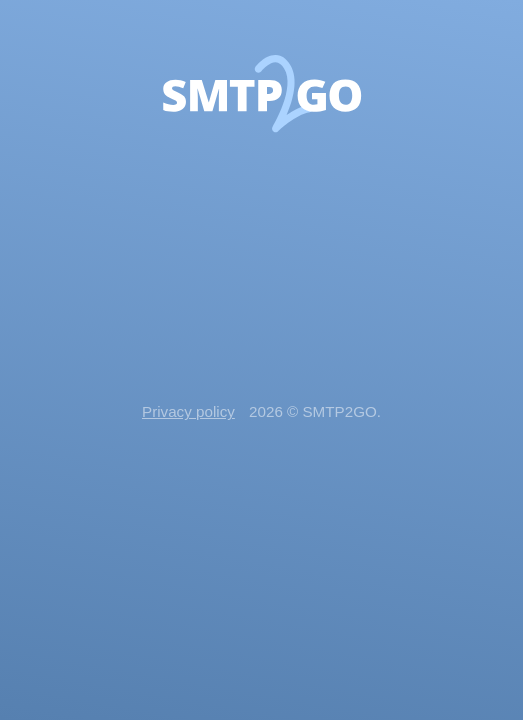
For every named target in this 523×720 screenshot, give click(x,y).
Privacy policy (188, 411)
